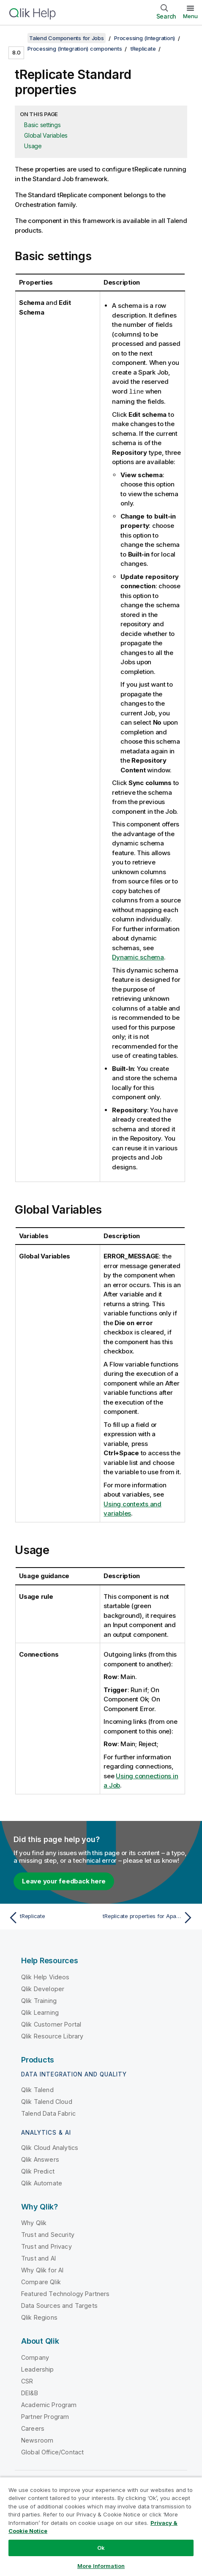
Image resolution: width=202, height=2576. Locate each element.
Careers (32, 2428)
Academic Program (49, 2404)
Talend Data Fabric (48, 2113)
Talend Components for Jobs (66, 38)
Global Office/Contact (52, 2451)
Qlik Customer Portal (51, 2023)
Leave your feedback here (64, 1881)
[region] (101, 2526)
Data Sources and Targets (59, 2305)
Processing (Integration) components (74, 48)
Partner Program (45, 2416)
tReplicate (143, 48)
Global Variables (46, 135)
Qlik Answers (40, 2159)
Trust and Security (47, 2234)
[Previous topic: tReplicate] (52, 1917)
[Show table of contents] (17, 38)
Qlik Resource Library (52, 2035)
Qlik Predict (38, 2170)
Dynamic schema (138, 957)
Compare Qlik (41, 2281)
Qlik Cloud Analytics (49, 2147)
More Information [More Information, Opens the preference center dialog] (101, 2565)
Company (35, 2357)
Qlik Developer (42, 1988)
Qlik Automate (41, 2182)
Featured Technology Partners (65, 2293)
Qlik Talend (37, 2089)
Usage (33, 145)
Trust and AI (38, 2257)
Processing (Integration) (144, 38)
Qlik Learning (40, 2012)
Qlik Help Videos (45, 1976)
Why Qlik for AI (42, 2269)
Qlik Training (39, 2000)
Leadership (37, 2368)
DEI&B (29, 2392)
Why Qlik (33, 2222)
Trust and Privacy (46, 2246)
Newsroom (37, 2439)
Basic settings (42, 124)
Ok (101, 2547)
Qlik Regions (39, 2317)
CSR (27, 2380)
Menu (190, 16)
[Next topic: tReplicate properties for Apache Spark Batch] (149, 1917)
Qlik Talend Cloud (46, 2101)
